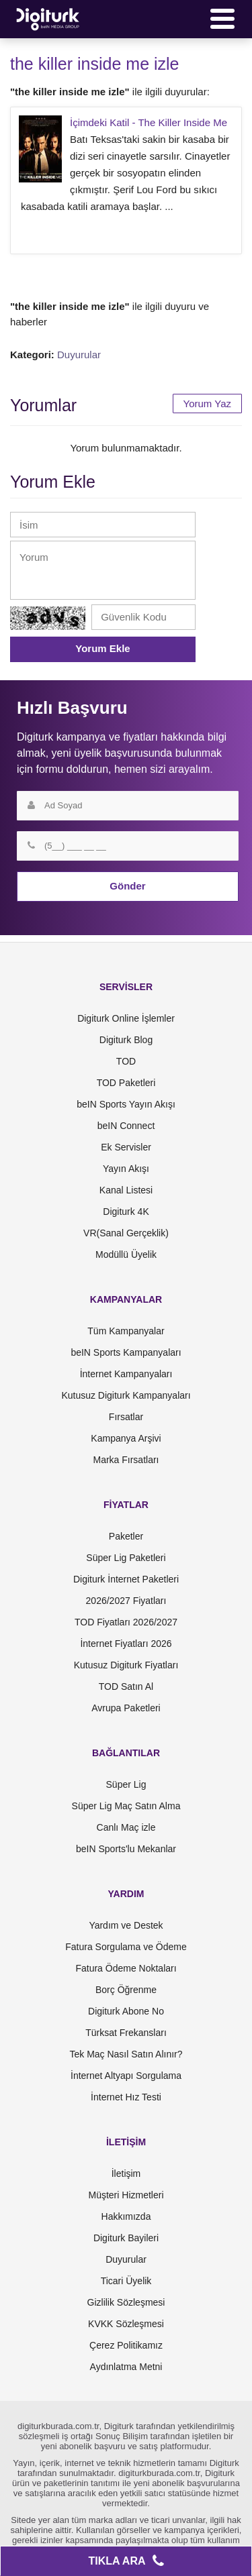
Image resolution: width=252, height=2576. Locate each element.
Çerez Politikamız (126, 2345)
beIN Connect (126, 1125)
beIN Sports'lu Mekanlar (126, 1848)
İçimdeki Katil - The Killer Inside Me (148, 122)
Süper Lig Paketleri (125, 1557)
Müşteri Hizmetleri (125, 2195)
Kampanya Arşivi (126, 1438)
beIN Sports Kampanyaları (126, 1352)
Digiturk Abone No (126, 2011)
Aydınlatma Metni (126, 2366)
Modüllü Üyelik (126, 1254)
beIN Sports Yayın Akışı (126, 1104)
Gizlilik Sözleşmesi (126, 2302)
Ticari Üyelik (126, 2280)
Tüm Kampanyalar (125, 1331)
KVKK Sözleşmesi (126, 2323)
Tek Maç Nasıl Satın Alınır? (125, 2054)
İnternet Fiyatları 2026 (125, 1643)
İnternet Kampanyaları (126, 1373)
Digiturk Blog (126, 1039)
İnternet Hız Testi (126, 2097)
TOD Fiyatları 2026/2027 (126, 1622)
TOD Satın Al (126, 1686)
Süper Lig (126, 1784)
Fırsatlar (126, 1416)
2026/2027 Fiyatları (126, 1600)
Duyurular (79, 354)
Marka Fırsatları (126, 1459)
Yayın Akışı (126, 1168)
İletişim (126, 2173)
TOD (126, 1061)
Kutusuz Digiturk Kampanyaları (125, 1395)
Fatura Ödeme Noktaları (125, 1968)
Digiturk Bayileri (126, 2238)
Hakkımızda (126, 2216)
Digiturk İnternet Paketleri (126, 1579)
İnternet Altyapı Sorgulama (126, 2075)
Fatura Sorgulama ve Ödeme (126, 1946)
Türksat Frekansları (126, 2032)
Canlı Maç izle (126, 1827)
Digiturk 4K (126, 1211)
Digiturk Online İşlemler (126, 1018)
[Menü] (222, 19)
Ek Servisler (126, 1147)
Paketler (126, 1536)
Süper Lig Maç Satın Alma (126, 1806)
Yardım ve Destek (126, 1925)
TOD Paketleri (126, 1082)
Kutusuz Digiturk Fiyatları (126, 1665)
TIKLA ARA (125, 2561)
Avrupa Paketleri (125, 1708)
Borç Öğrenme (126, 1989)
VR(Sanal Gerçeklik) (126, 1233)
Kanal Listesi (126, 1190)
